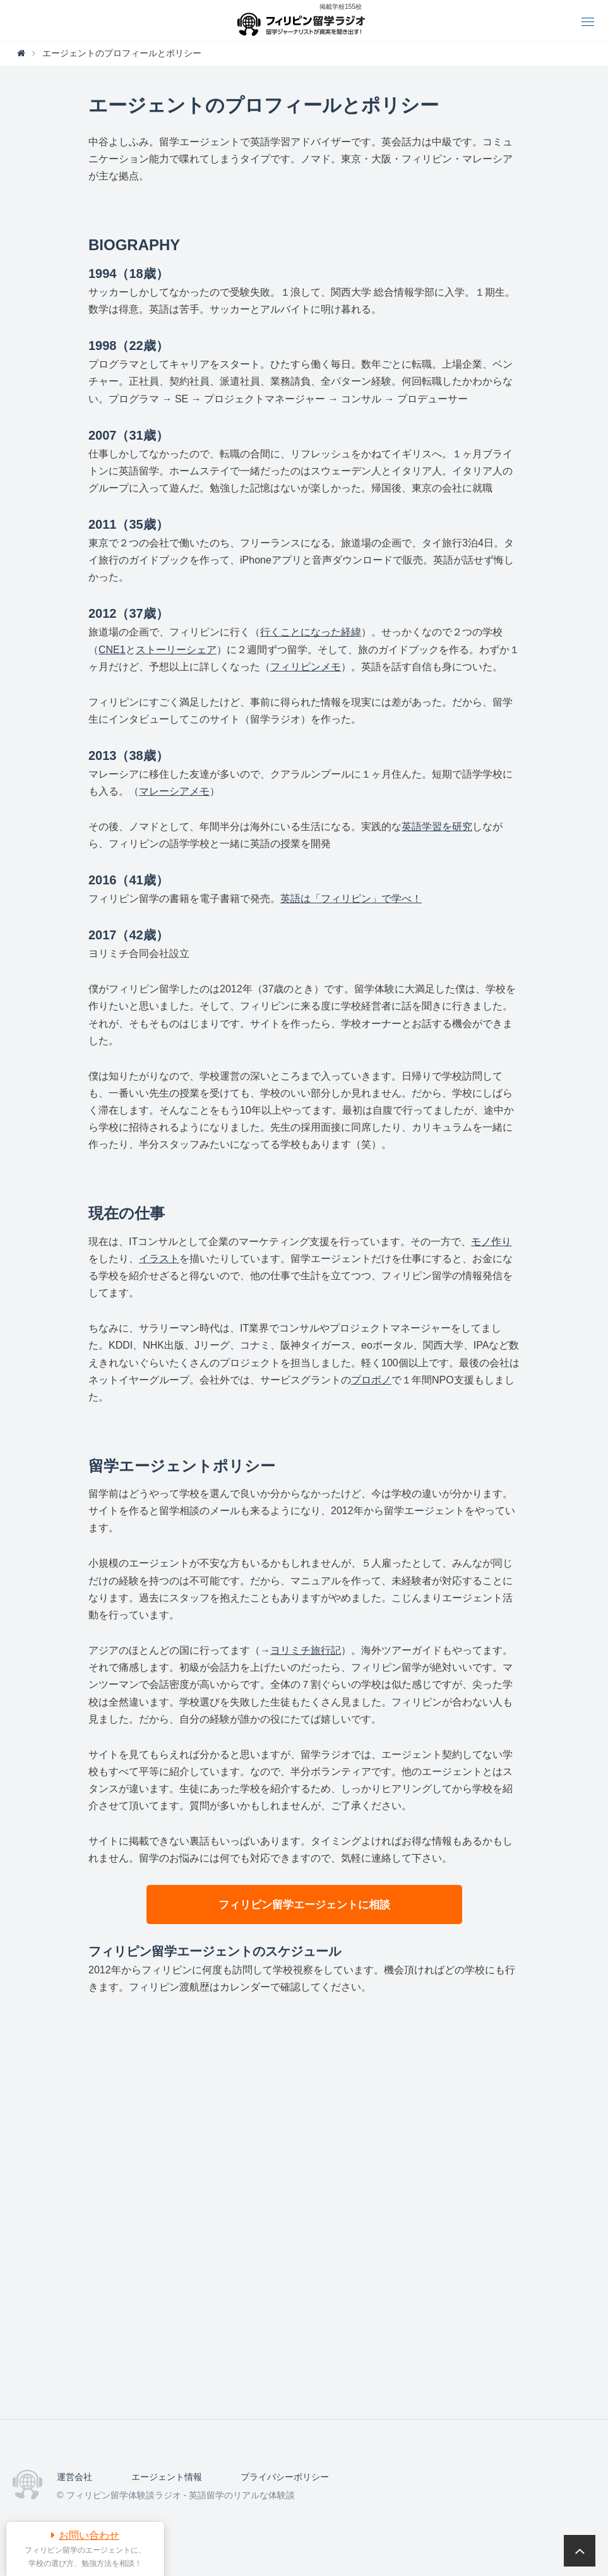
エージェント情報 (166, 2477)
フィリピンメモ (305, 666)
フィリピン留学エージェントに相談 (304, 1904)
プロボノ (371, 1380)
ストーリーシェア (176, 649)
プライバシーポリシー (285, 2477)
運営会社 (74, 2477)
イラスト (159, 1258)
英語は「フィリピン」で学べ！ (351, 898)
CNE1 (112, 649)
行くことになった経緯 (310, 632)
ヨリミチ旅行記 (305, 1650)
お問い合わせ (89, 2535)
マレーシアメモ (174, 791)
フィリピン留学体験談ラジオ (304, 21)
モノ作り (491, 1241)
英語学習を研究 (437, 826)
